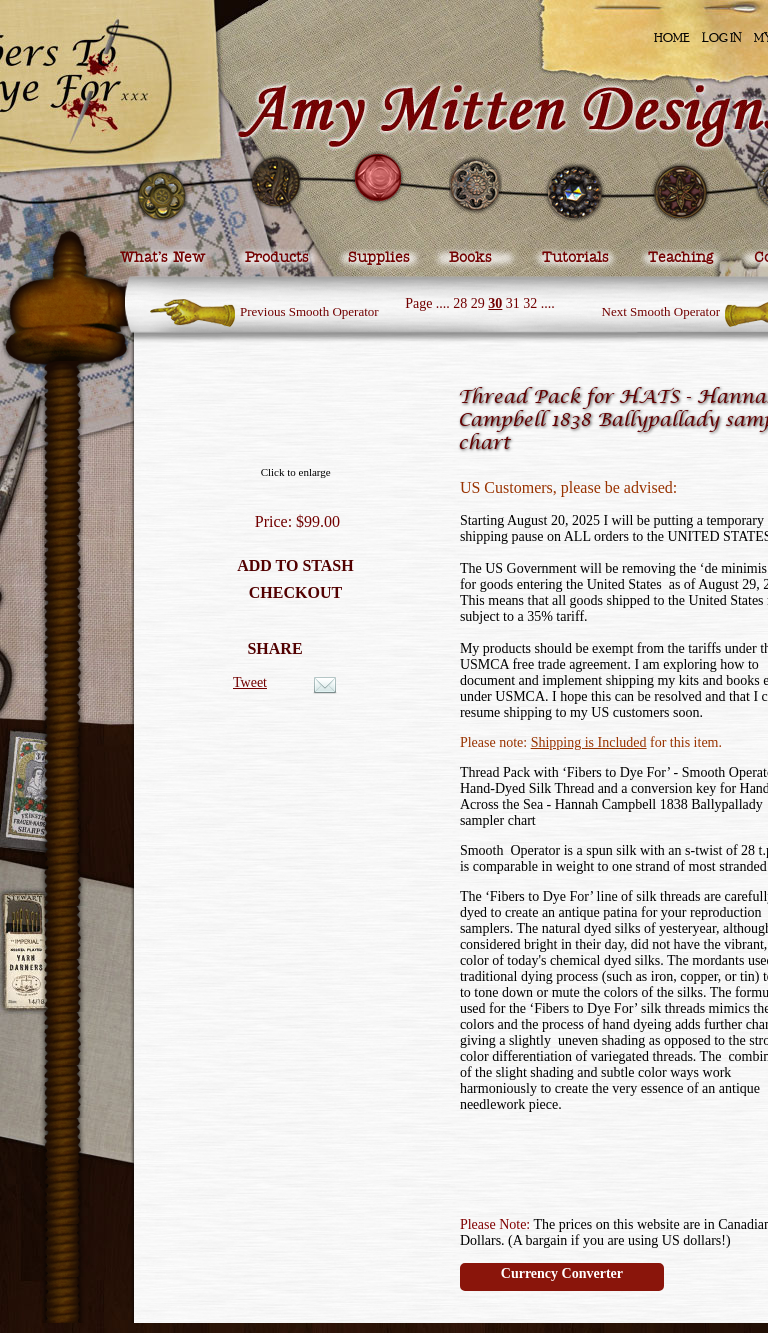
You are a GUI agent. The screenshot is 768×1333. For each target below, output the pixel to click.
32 (530, 303)
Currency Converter (562, 1273)
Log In (722, 37)
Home (672, 37)
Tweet (250, 682)
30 (495, 303)
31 (513, 303)
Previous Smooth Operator (309, 311)
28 (460, 303)
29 (478, 303)
